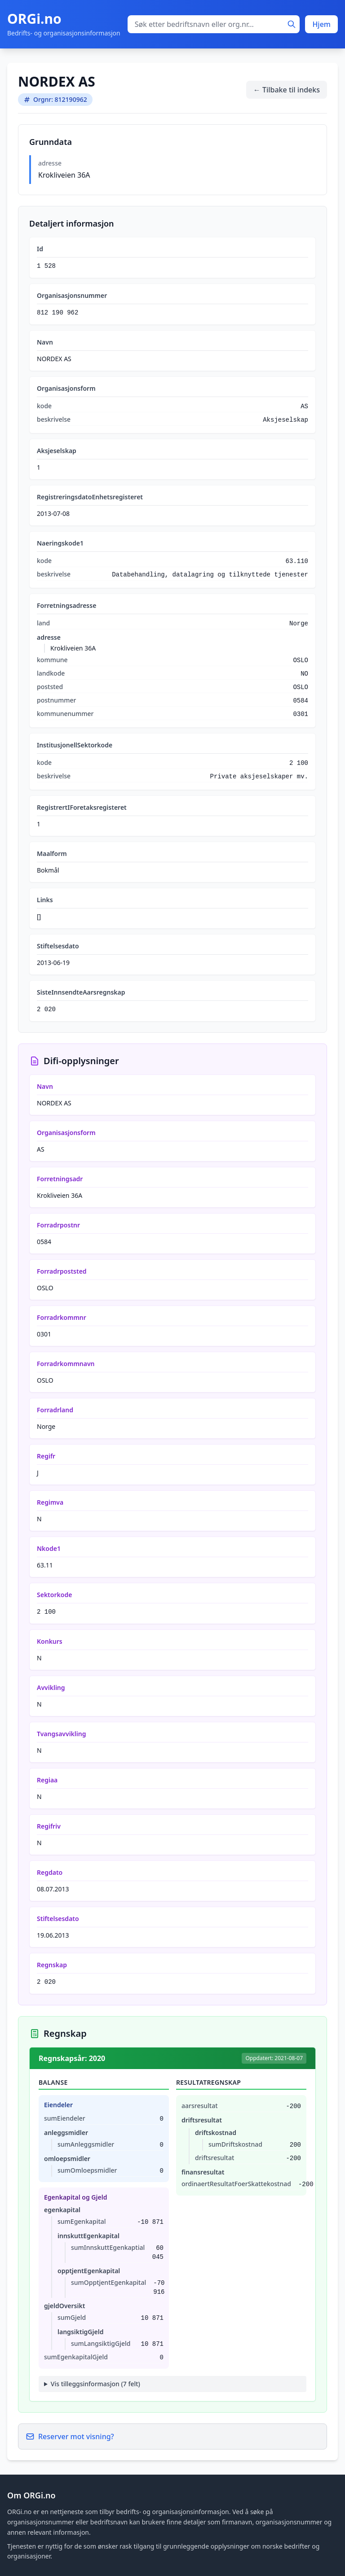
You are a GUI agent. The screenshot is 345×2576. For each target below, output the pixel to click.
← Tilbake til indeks (286, 90)
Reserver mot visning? (70, 2436)
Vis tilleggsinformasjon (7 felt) (95, 2384)
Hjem (321, 24)
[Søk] (291, 24)
